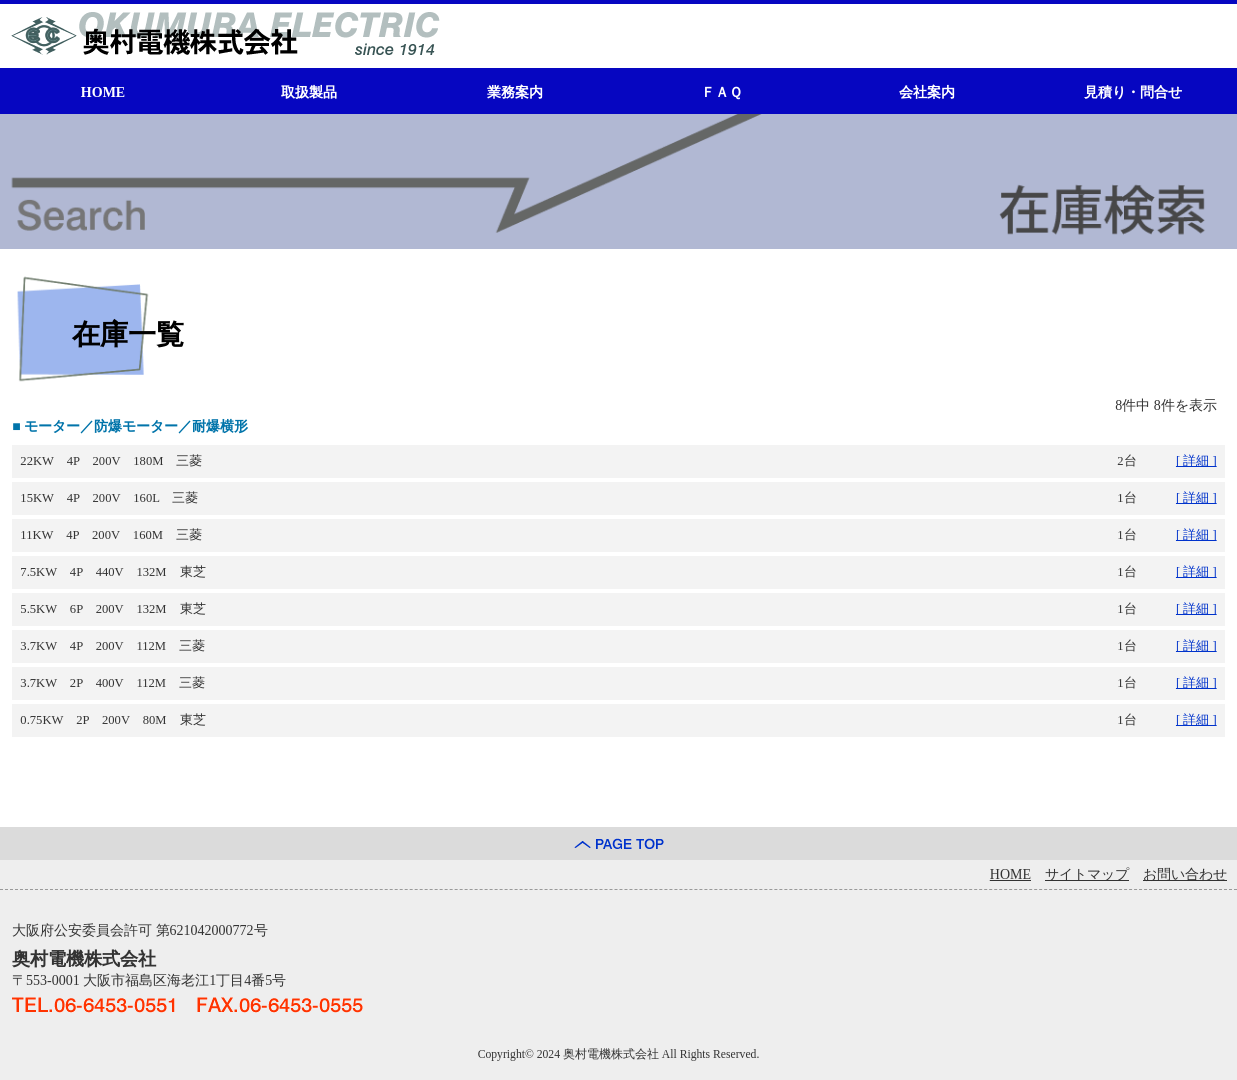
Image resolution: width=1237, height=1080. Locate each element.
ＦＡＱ (721, 92)
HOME (103, 92)
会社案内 (927, 92)
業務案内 (515, 92)
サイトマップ (1087, 874)
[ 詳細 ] (1196, 461)
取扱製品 (309, 92)
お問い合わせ (1185, 874)
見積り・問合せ (1133, 92)
